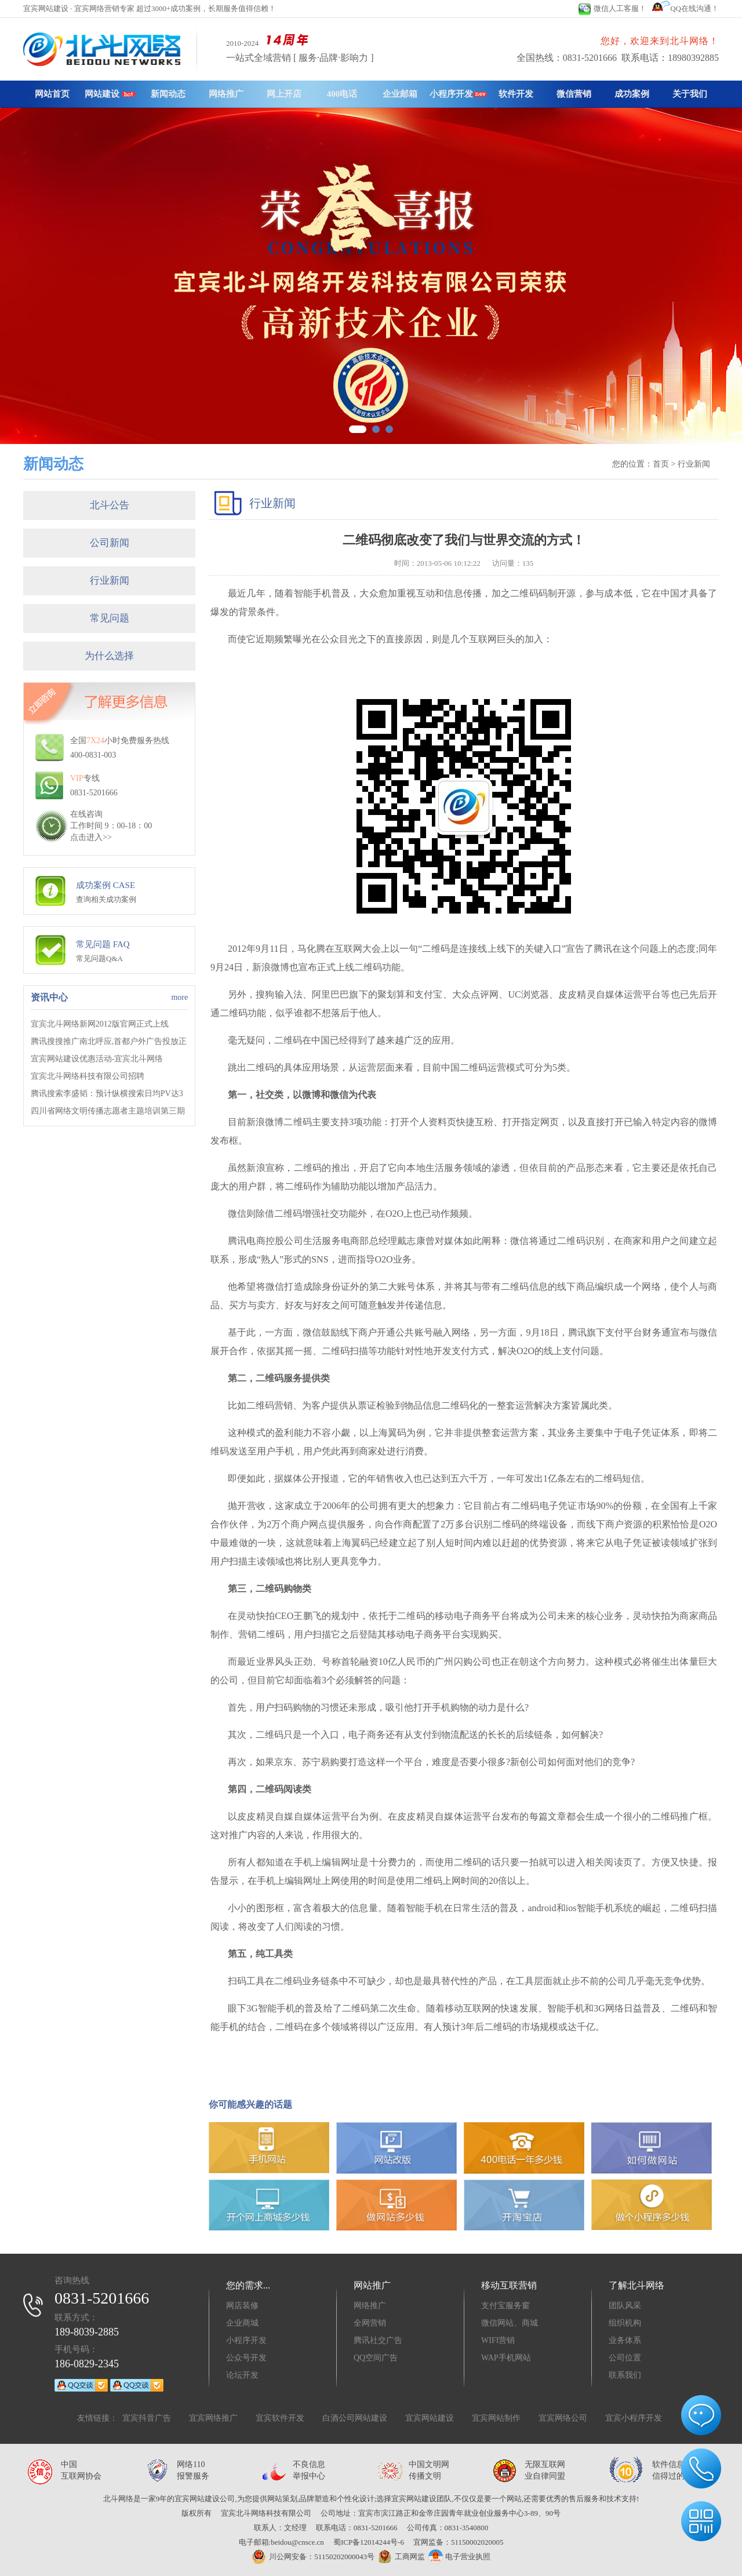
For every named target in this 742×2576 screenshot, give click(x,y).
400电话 (342, 94)
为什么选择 (109, 655)
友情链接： (97, 2418)
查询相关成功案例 (106, 899)
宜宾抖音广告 (146, 2418)
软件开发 (516, 94)
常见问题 (109, 618)
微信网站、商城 (509, 2323)
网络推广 (226, 94)
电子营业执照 (459, 2556)
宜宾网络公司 (563, 2418)
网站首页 (52, 94)
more (179, 997)
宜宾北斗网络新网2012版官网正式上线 (100, 1024)
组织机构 (625, 2323)
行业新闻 (109, 580)
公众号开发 (246, 2357)
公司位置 (625, 2357)
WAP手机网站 (506, 2357)
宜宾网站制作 (496, 2418)
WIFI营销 (498, 2340)
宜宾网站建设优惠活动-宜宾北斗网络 (97, 1058)
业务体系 (625, 2340)
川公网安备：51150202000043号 (313, 2556)
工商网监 (399, 2556)
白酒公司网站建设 (354, 2418)
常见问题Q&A (99, 958)
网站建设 (110, 94)
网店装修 (242, 2305)
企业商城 (242, 2323)
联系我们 (625, 2375)
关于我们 (689, 94)
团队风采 (625, 2305)
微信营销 (573, 94)
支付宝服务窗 (505, 2305)
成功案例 (631, 94)
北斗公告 (109, 505)
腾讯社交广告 (378, 2340)
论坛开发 (242, 2375)
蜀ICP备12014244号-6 (368, 2542)
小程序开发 (458, 94)
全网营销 (370, 2323)
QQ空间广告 (376, 2357)
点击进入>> (91, 837)
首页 (661, 464)
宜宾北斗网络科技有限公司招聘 (87, 1076)
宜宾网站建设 (429, 2418)
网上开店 (284, 94)
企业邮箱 (400, 94)
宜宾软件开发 (280, 2418)
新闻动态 (168, 94)
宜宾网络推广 (213, 2418)
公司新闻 (109, 542)
